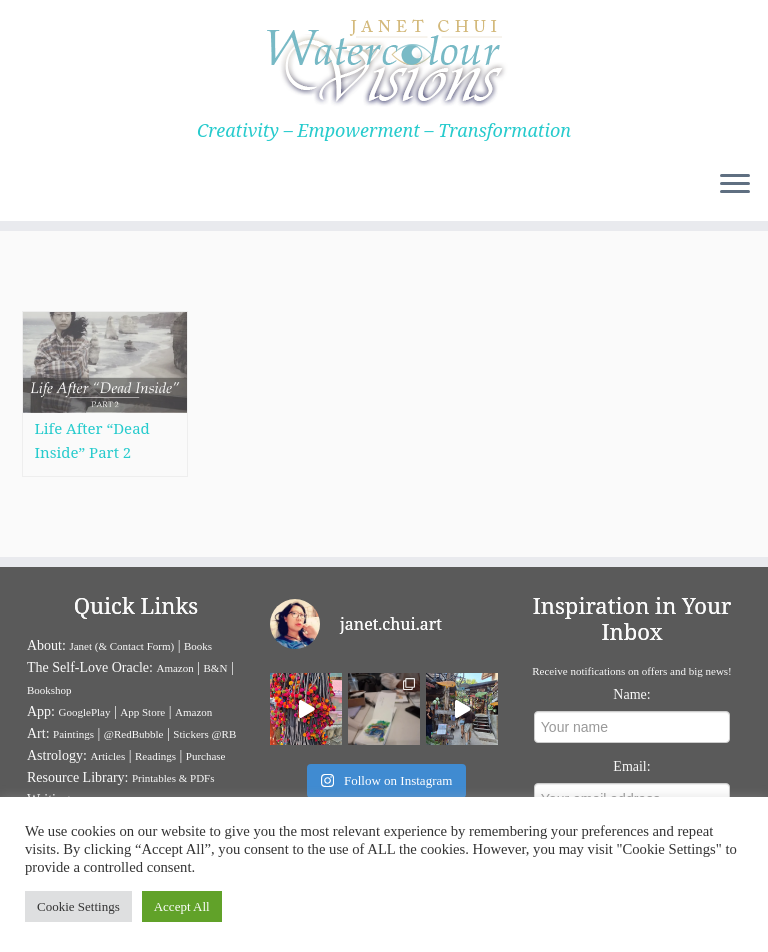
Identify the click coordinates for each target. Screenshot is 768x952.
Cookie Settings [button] (78, 906)
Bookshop (49, 690)
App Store (142, 712)
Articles (107, 756)
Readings (155, 756)
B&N (216, 668)
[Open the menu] (735, 185)
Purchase (206, 756)
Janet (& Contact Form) (121, 646)
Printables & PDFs (173, 778)
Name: (631, 694)
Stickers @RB (204, 734)
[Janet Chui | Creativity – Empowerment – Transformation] (384, 60)
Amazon (174, 668)
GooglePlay (85, 712)
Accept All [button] (182, 906)
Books (198, 646)
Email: (631, 766)
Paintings (73, 734)
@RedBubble (134, 734)
